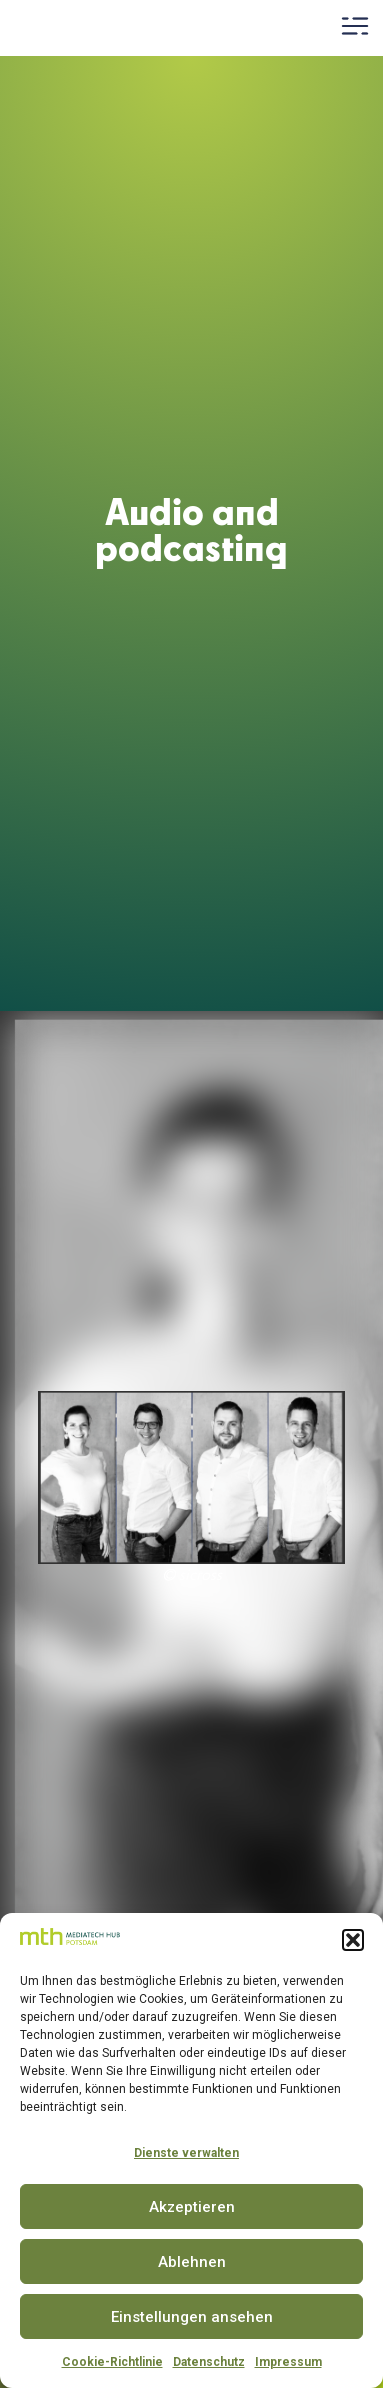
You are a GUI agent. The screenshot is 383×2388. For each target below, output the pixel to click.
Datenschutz (209, 2362)
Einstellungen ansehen (192, 2317)
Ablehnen (192, 2262)
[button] (353, 1940)
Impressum (288, 2362)
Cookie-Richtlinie (112, 2362)
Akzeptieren (192, 2207)
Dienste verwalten (186, 2153)
